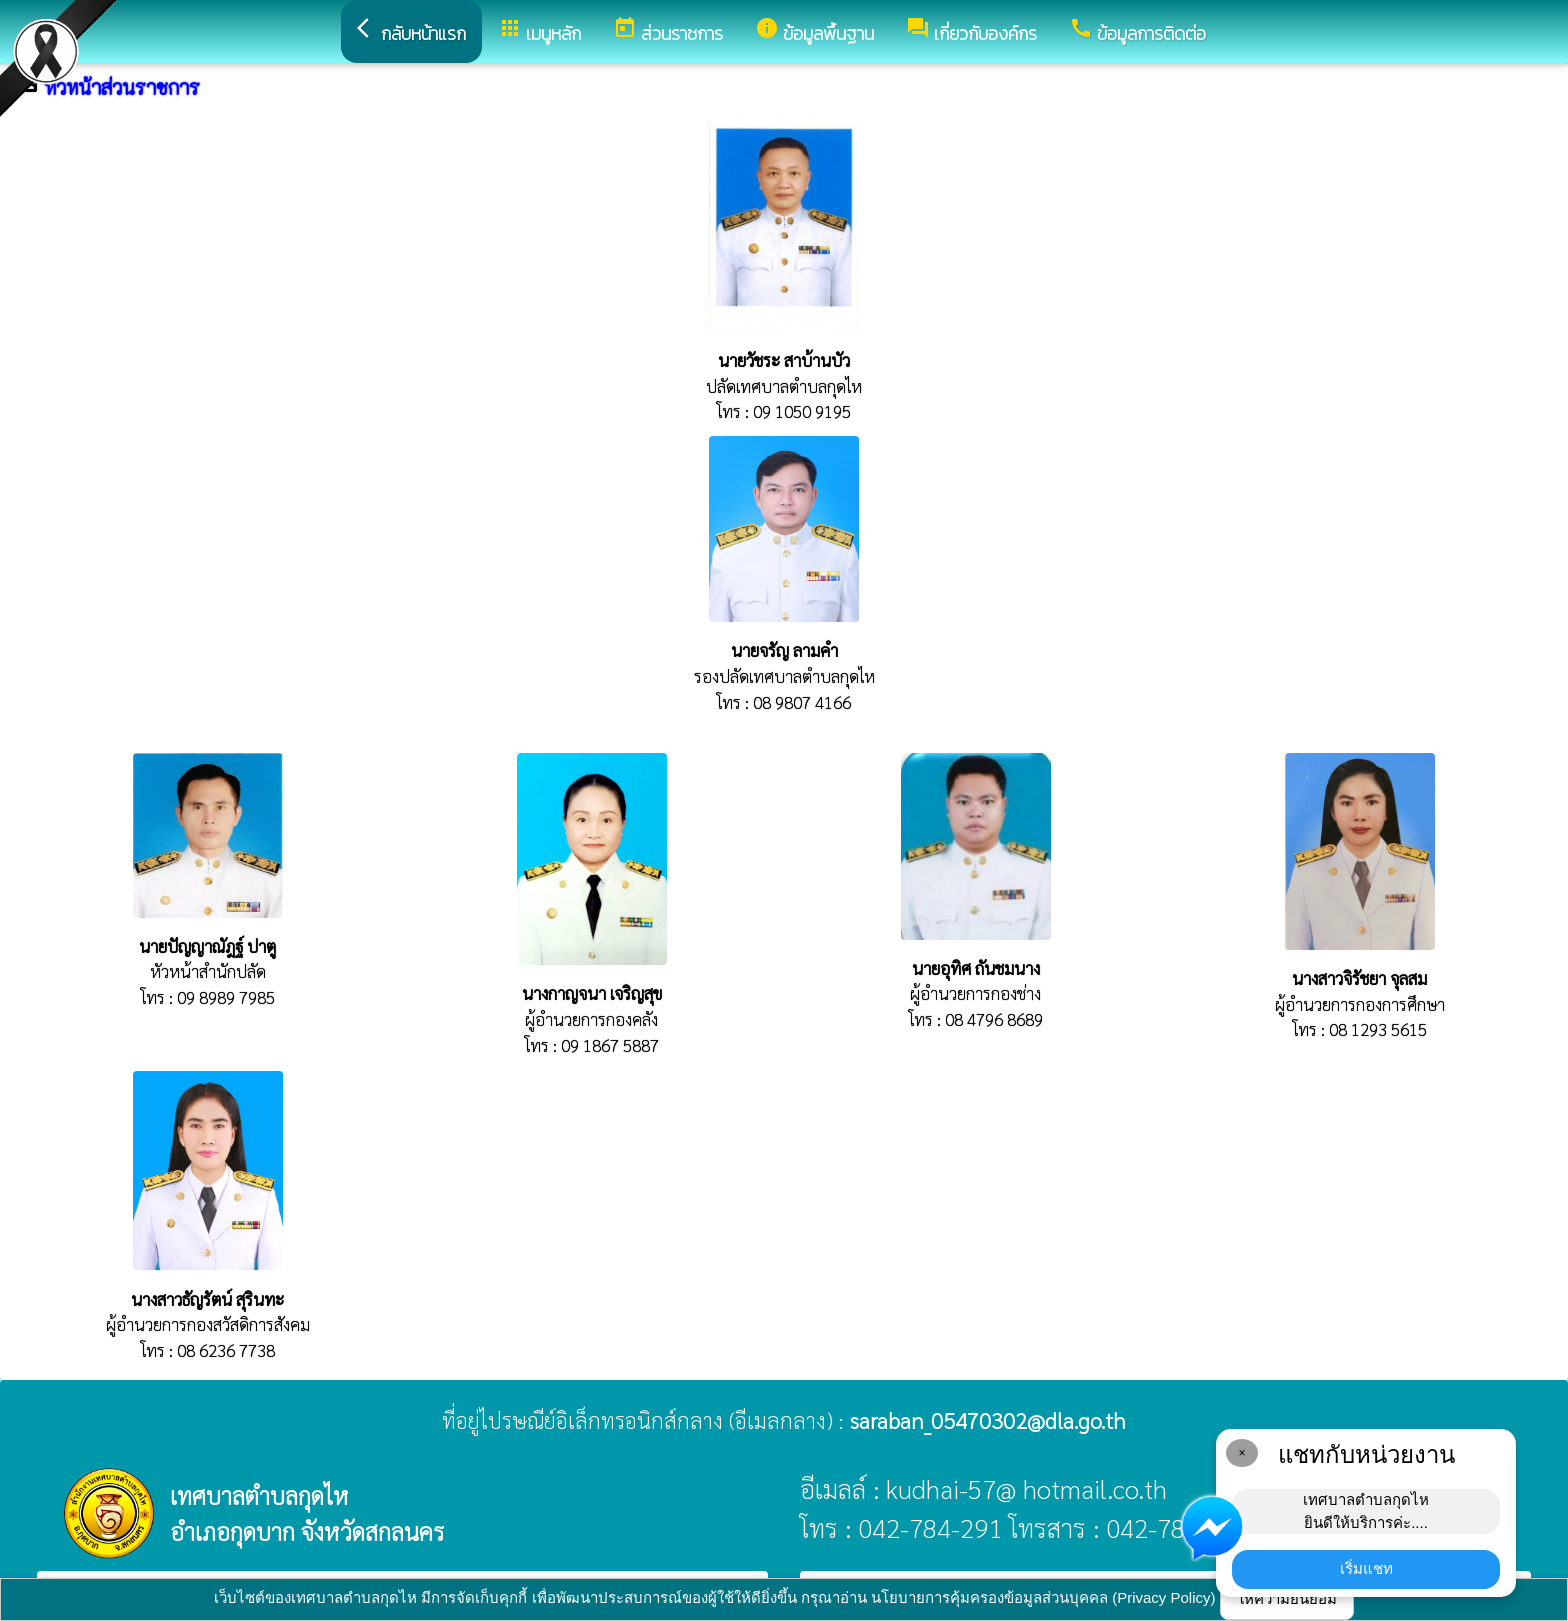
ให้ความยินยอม (1287, 1598)
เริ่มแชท (1366, 1568)
